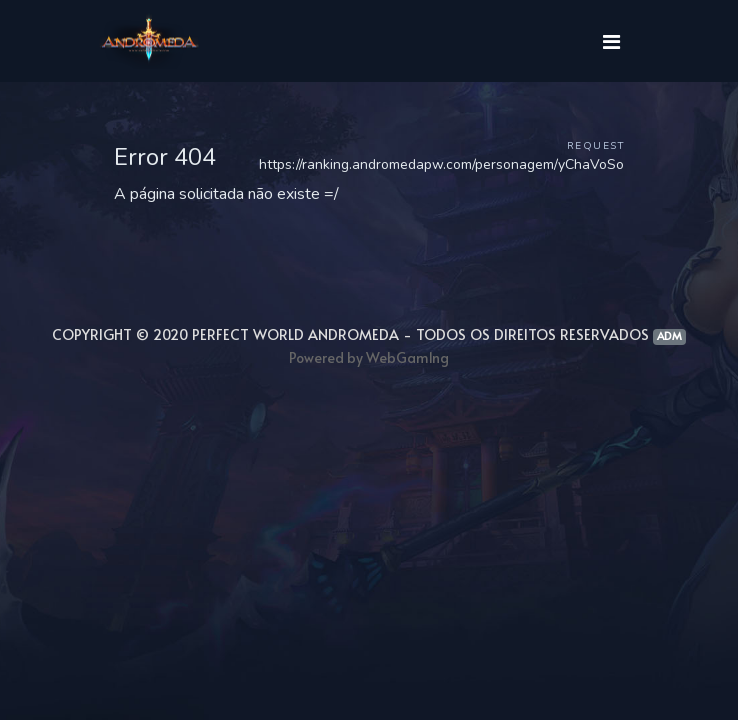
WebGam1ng (407, 357)
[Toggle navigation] (611, 41)
